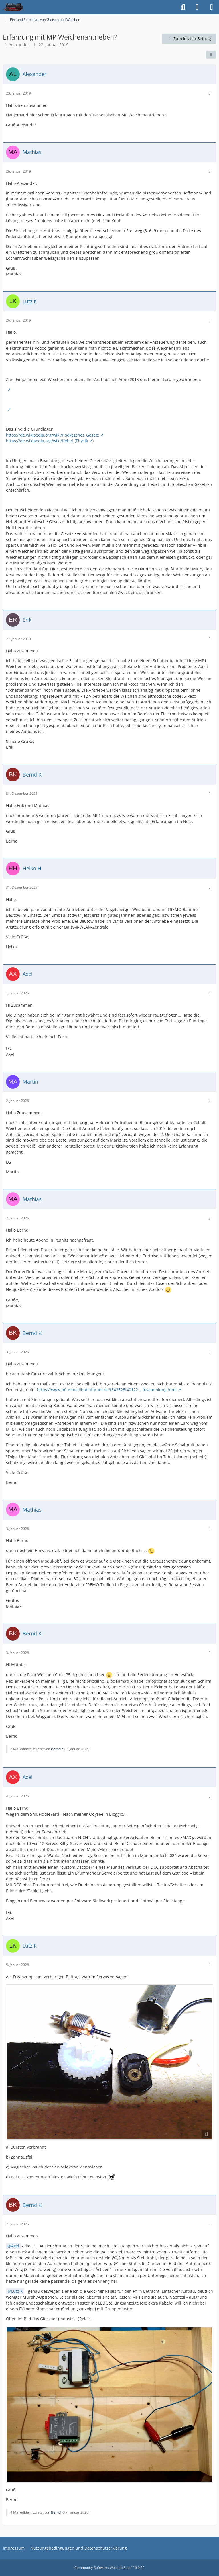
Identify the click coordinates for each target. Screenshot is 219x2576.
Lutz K (17, 2291)
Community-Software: (109, 2567)
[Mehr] (209, 93)
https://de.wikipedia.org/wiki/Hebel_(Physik (47, 440)
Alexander (19, 44)
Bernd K (57, 1748)
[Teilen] (211, 55)
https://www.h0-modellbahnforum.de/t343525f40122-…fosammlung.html (107, 1389)
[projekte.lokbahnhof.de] (13, 7)
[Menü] (211, 7)
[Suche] (183, 7)
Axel (15, 2246)
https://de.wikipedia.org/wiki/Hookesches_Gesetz (52, 435)
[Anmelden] (197, 7)
